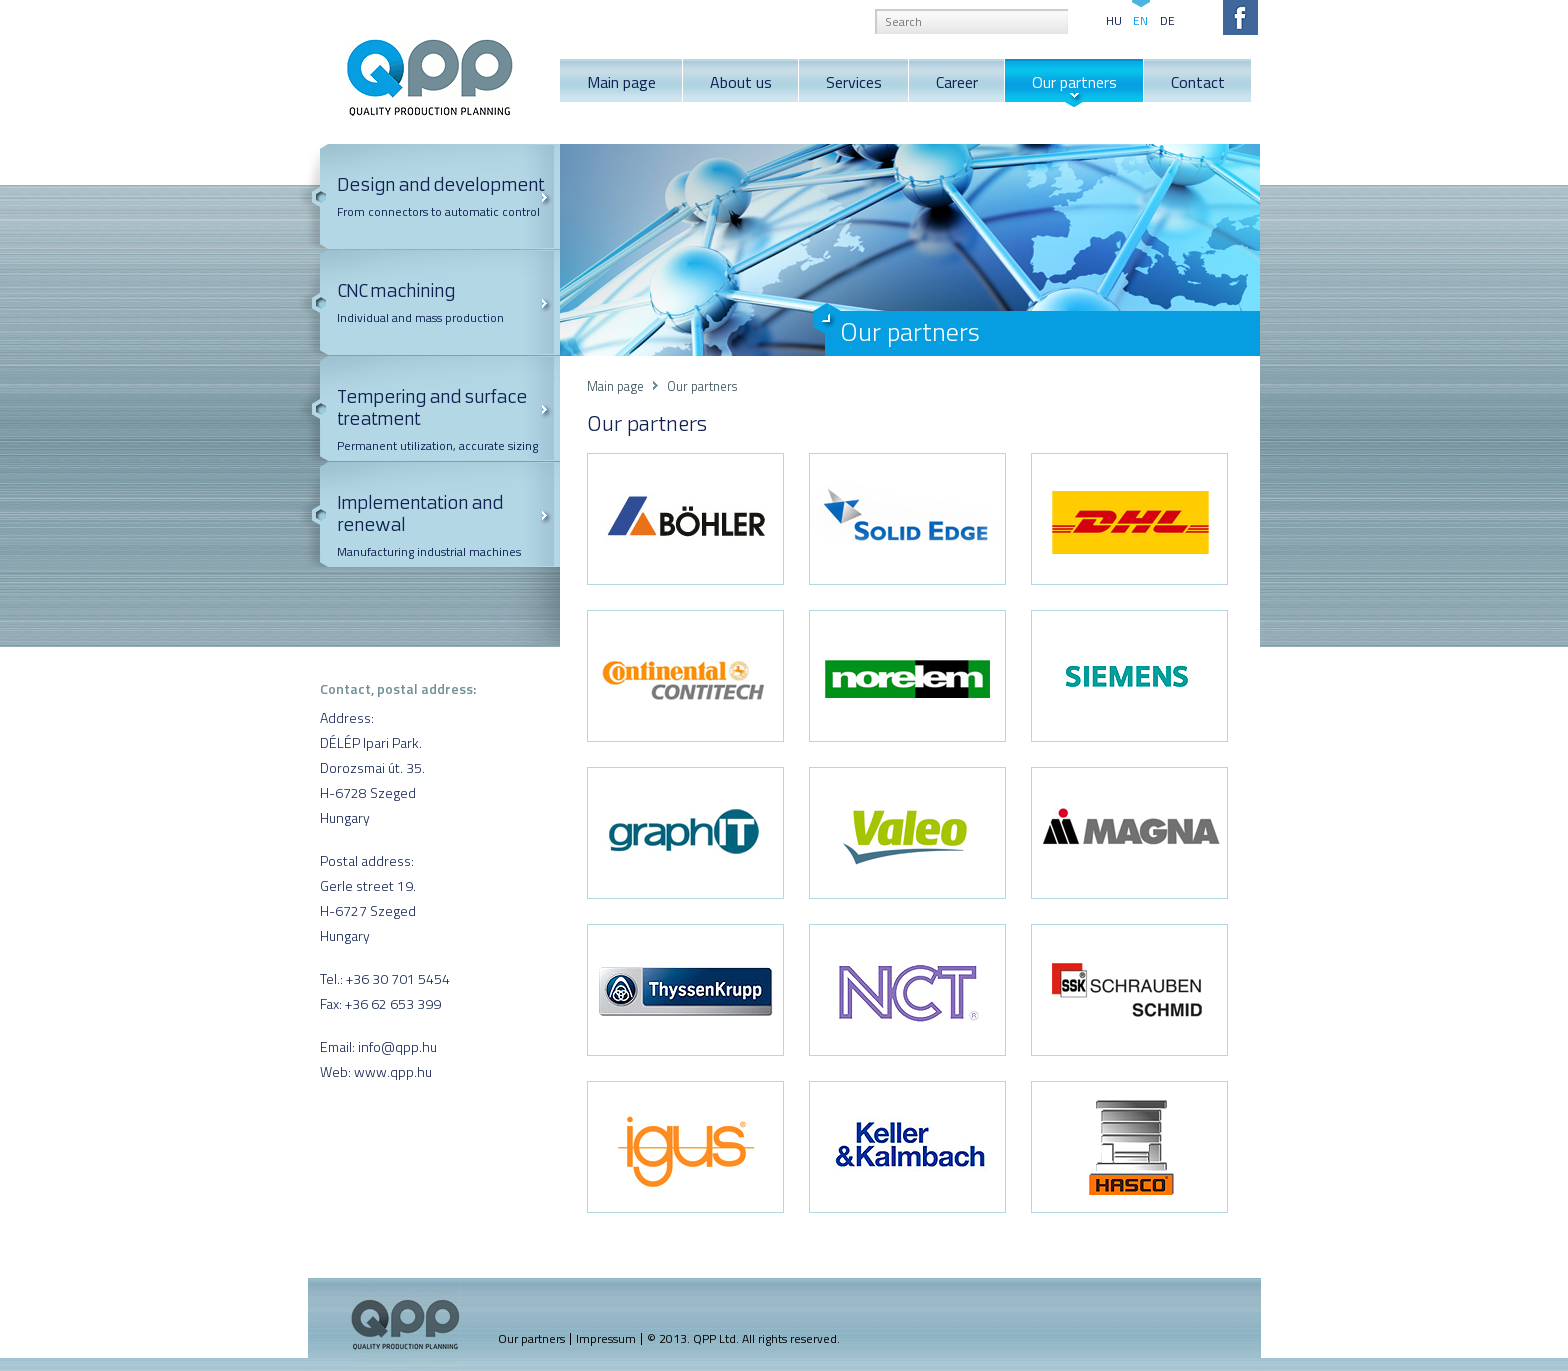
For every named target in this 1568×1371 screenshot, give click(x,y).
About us (741, 82)
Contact (1198, 82)
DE (1167, 19)
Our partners (1074, 82)
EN (1140, 19)
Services (854, 82)
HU (1114, 19)
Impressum (606, 1338)
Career (957, 82)
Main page (621, 82)
